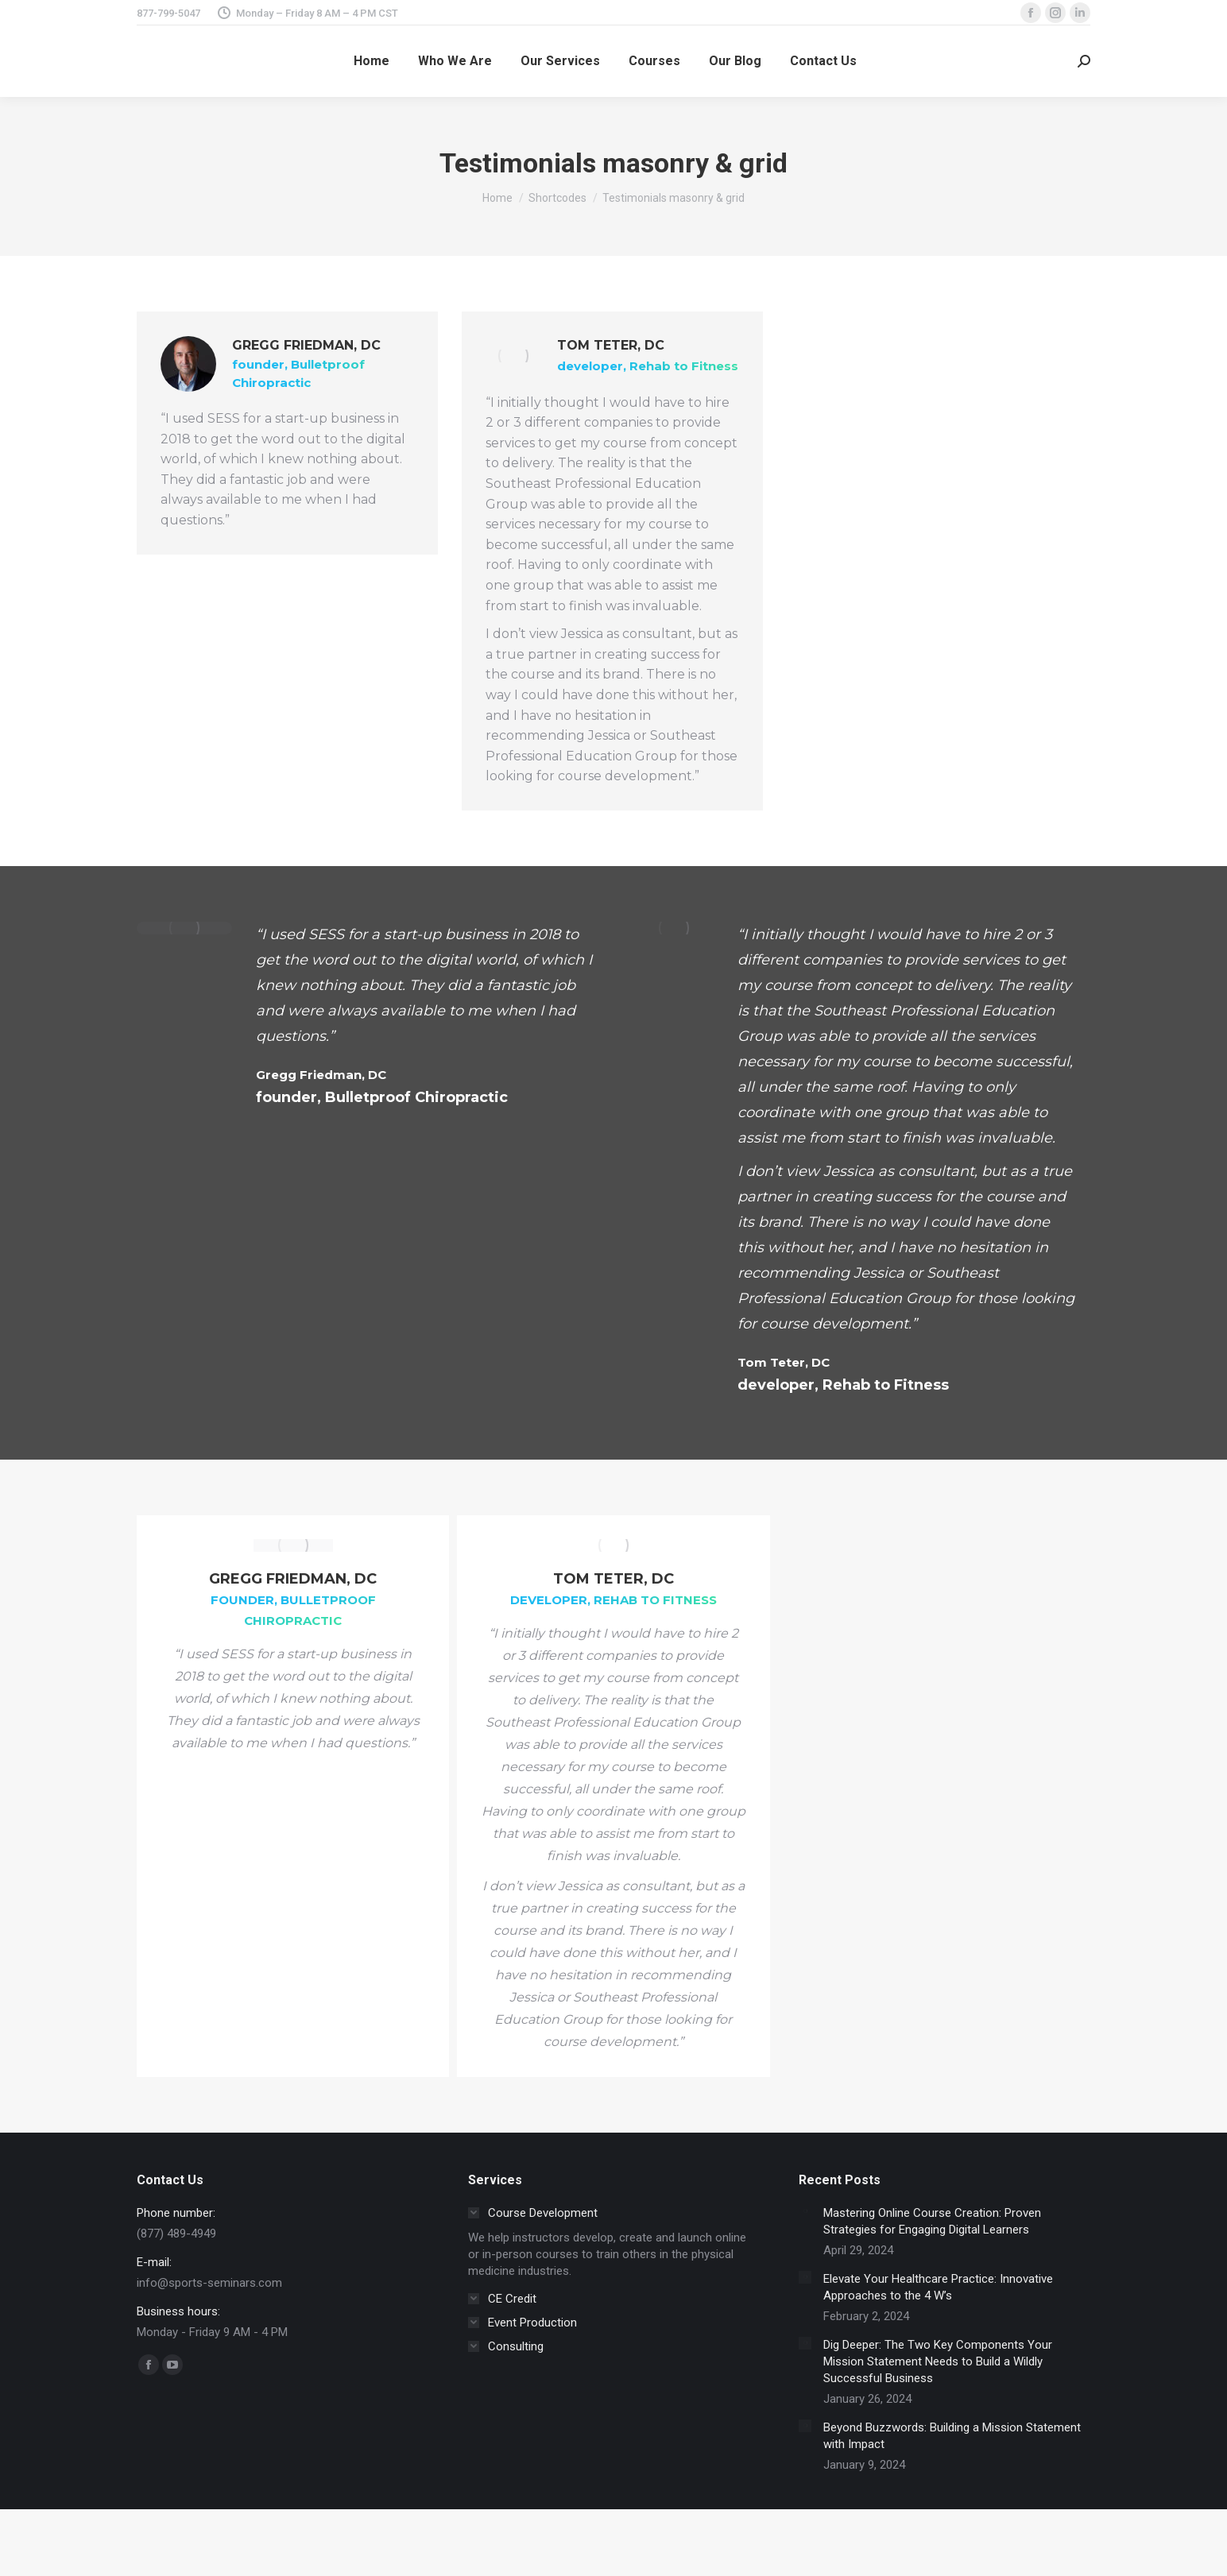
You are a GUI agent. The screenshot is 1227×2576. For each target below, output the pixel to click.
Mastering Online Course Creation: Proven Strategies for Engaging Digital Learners (932, 2221)
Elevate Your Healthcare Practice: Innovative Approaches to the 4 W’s (938, 2287)
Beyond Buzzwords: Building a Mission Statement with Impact (952, 2435)
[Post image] (805, 2211)
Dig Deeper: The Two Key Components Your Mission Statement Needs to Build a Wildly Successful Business (937, 2361)
